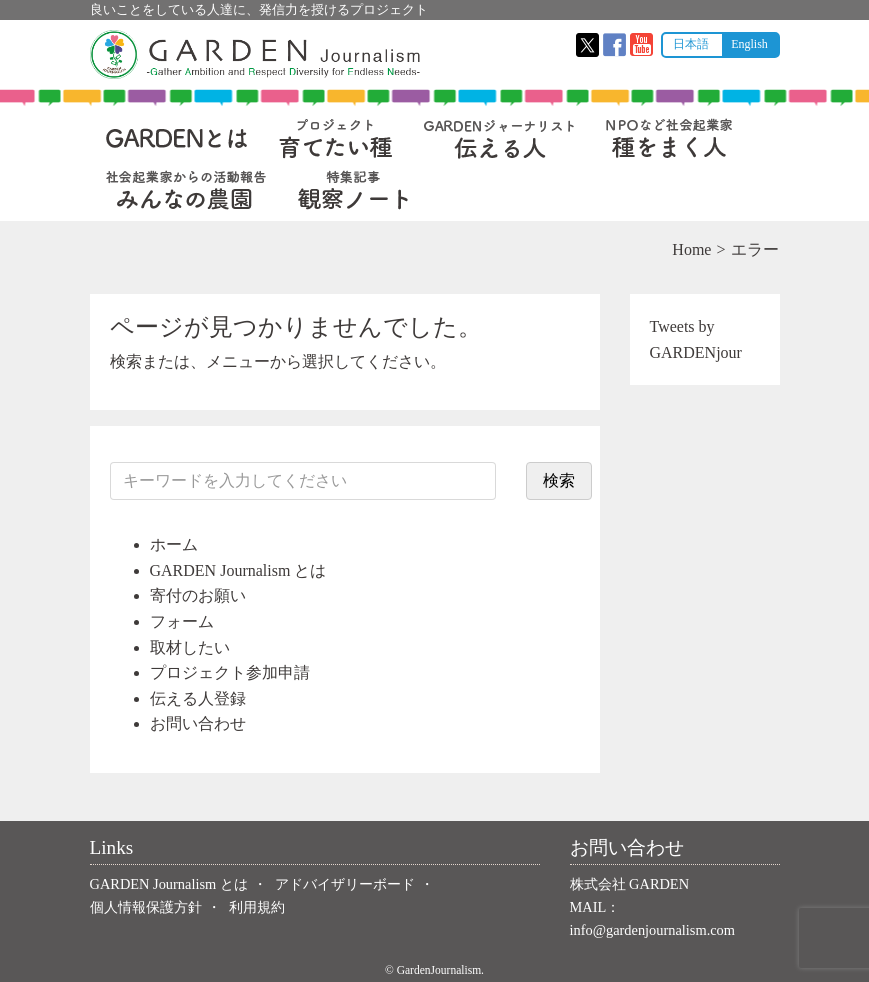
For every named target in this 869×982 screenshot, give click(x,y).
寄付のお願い (198, 595)
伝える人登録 (198, 698)
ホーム (174, 544)
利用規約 (257, 907)
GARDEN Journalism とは (238, 570)
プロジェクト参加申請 (230, 672)
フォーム (182, 621)
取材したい (190, 647)
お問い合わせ (198, 723)
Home (691, 249)
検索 (559, 480)
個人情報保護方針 (146, 907)
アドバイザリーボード (345, 884)
